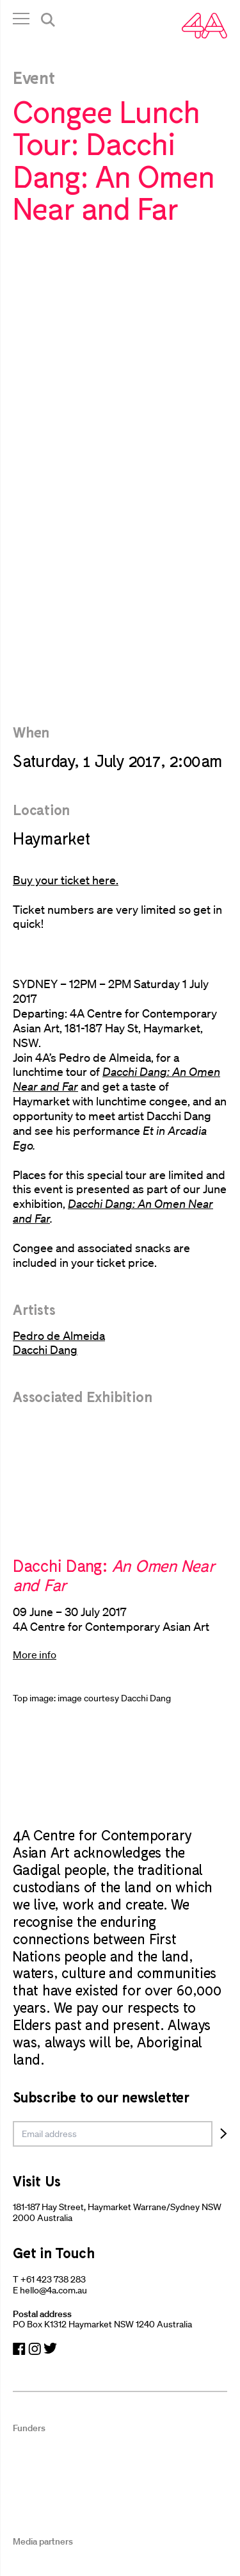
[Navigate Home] (204, 25)
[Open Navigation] (21, 21)
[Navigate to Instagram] (34, 2349)
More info (34, 1654)
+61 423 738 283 (53, 2279)
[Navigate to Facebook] (19, 2349)
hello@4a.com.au (53, 2290)
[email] (112, 2134)
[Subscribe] (223, 2134)
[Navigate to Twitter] (50, 2349)
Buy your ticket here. (65, 880)
